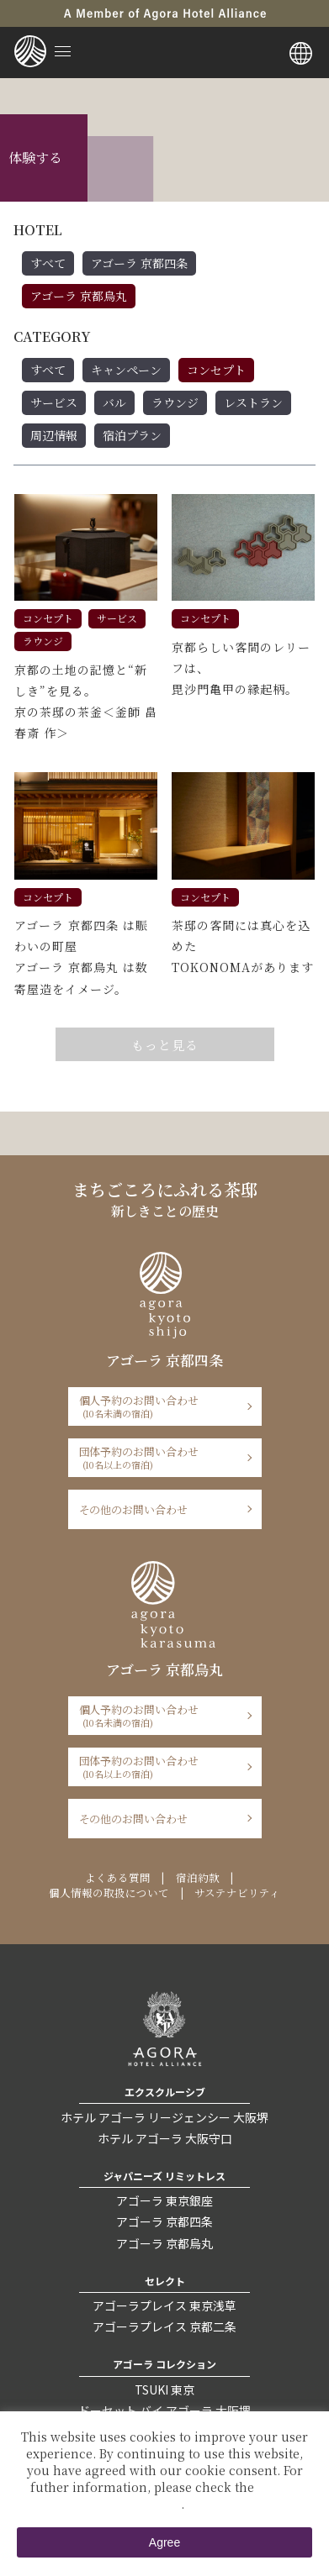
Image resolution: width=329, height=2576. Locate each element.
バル (114, 402)
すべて (48, 263)
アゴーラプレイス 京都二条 (164, 2326)
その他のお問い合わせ (133, 1509)
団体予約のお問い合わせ (159, 1457)
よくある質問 (118, 1877)
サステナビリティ (237, 1892)
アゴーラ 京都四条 (139, 263)
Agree (164, 2542)
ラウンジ (175, 402)
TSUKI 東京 (164, 2389)
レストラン (253, 402)
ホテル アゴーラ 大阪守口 (165, 2138)
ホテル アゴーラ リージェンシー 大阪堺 (164, 2117)
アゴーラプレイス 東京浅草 (164, 2305)
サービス (53, 402)
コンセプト (216, 369)
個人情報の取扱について (109, 1892)
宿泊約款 (198, 1877)
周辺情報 (53, 435)
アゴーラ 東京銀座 (164, 2200)
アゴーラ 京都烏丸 (78, 295)
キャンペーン (126, 369)
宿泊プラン (132, 435)
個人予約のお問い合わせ (159, 1406)
